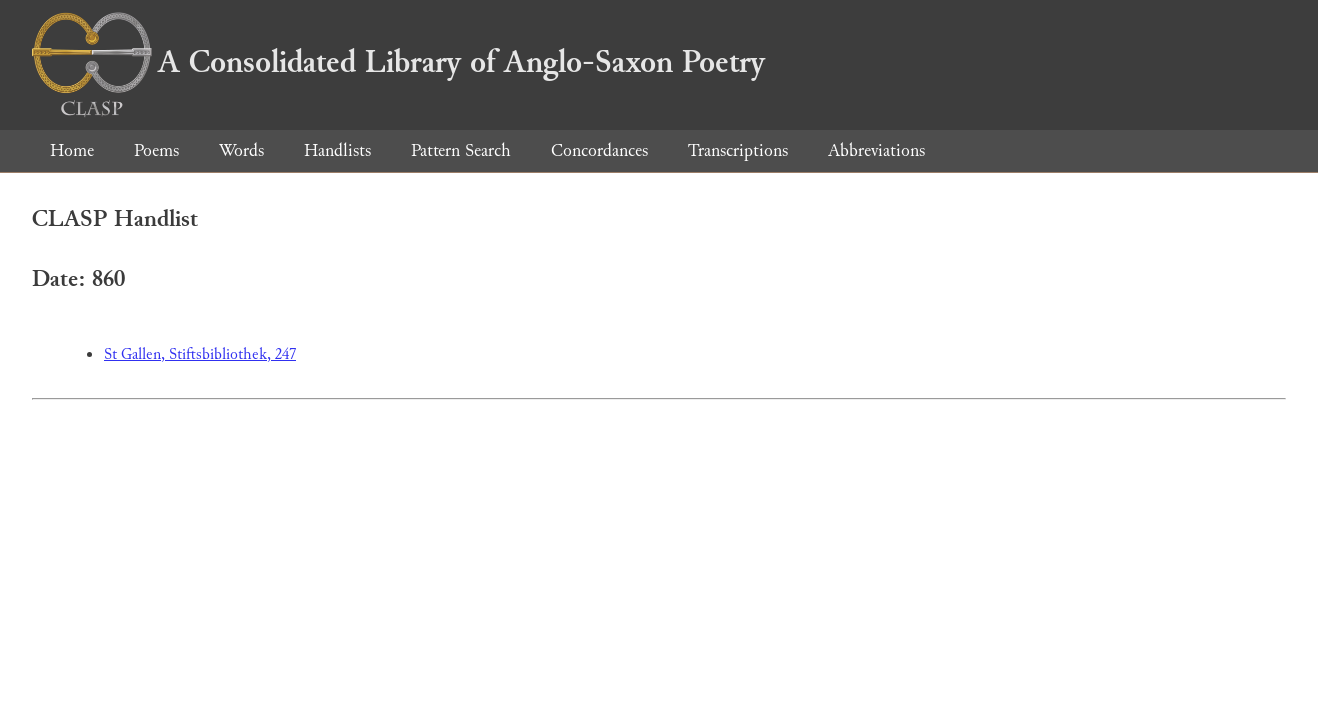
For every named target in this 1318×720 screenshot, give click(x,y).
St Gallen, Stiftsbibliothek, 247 (200, 354)
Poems (156, 150)
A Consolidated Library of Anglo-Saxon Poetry (398, 62)
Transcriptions (738, 150)
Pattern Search (461, 150)
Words (241, 150)
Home (72, 150)
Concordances (599, 150)
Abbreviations (876, 150)
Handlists (337, 150)
